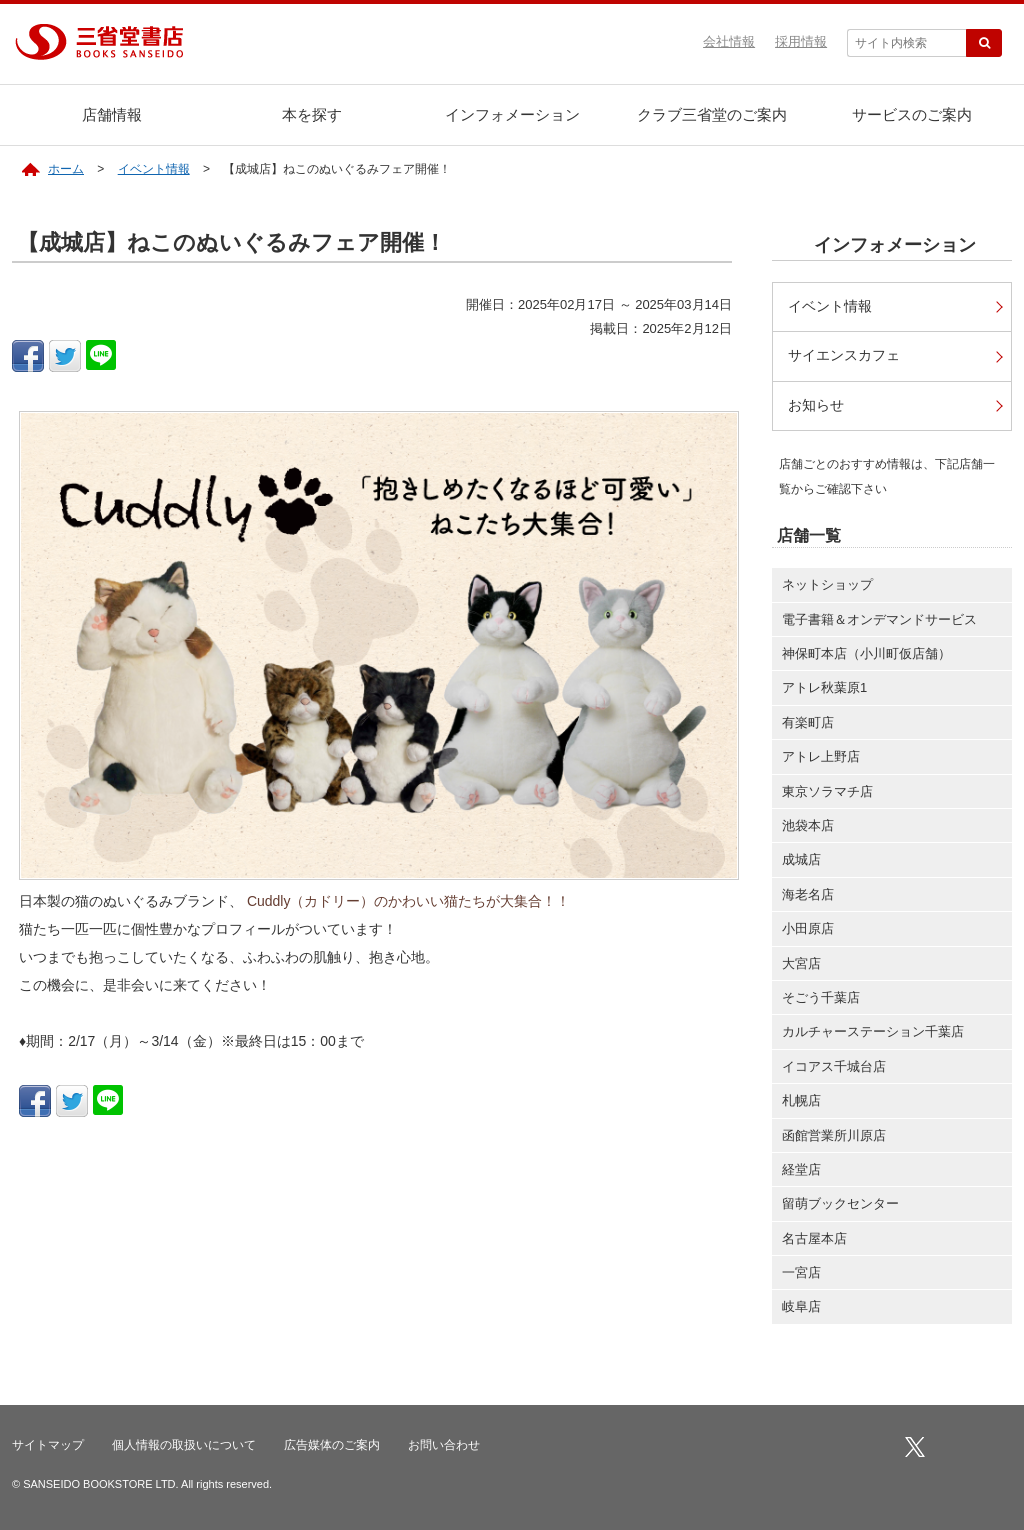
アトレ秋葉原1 (824, 687)
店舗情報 (112, 114)
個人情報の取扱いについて (184, 1445)
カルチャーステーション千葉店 (873, 1031)
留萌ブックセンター (840, 1203)
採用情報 (801, 41)
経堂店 (801, 1169)
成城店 (801, 859)
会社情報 (729, 41)
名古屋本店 (814, 1238)
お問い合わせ (444, 1445)
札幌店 (801, 1100)
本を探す (312, 114)
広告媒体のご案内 (332, 1445)
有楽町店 (808, 722)
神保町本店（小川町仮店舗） (866, 653)
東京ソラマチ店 (827, 791)
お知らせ (816, 405)
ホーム (66, 169)
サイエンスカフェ (844, 355)
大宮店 (801, 963)
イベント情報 (154, 169)
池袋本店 (808, 825)
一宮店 (801, 1272)
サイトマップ (48, 1445)
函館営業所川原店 (834, 1135)
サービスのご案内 (912, 114)
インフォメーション (512, 114)
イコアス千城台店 (834, 1066)
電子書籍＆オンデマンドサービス (879, 619)
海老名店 (808, 894)
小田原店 (808, 928)
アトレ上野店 (821, 756)
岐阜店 (801, 1306)
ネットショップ (827, 584)
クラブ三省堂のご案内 (712, 114)
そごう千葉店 (821, 997)
